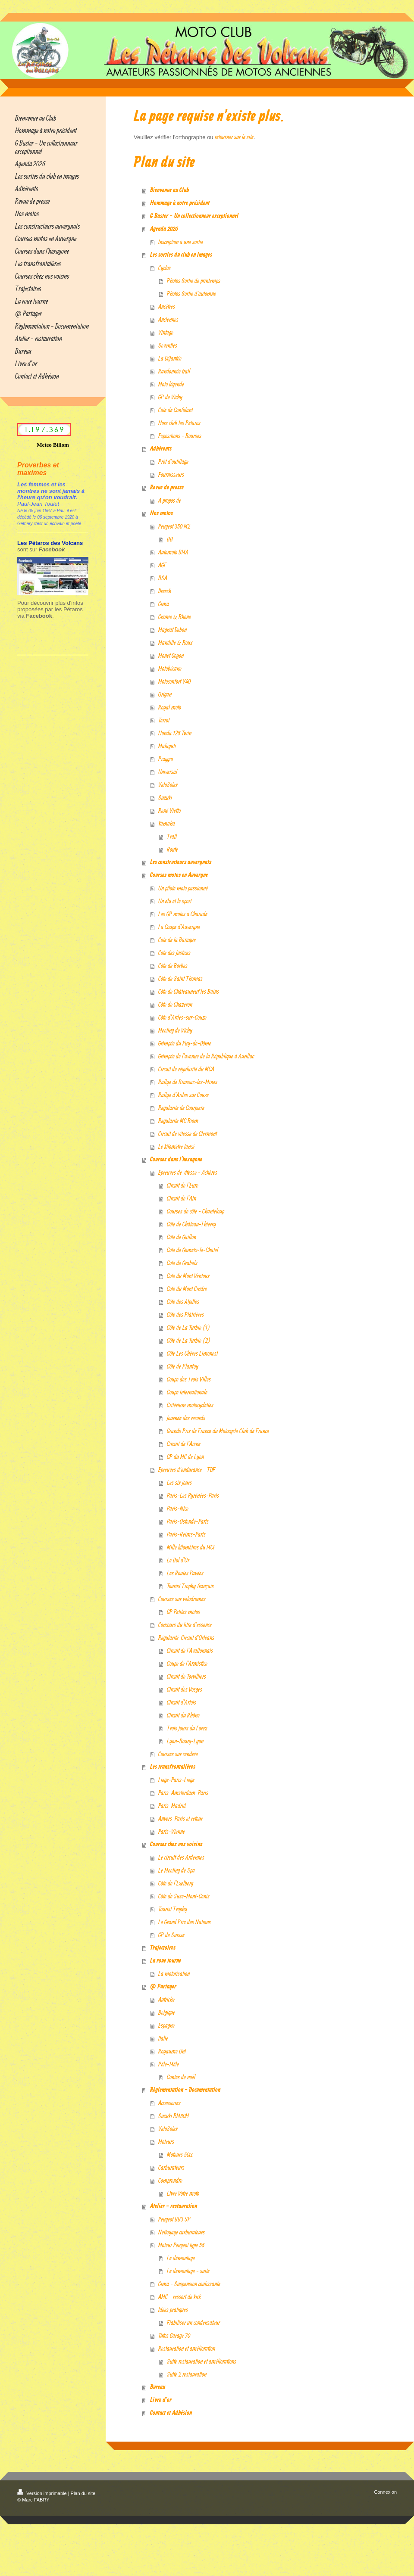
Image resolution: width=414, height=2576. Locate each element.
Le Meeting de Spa (176, 1870)
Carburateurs (171, 2167)
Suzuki (165, 797)
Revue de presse (167, 488)
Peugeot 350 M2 (174, 526)
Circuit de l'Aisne (184, 1443)
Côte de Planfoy (182, 1366)
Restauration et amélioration (186, 2348)
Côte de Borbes (173, 965)
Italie (163, 2038)
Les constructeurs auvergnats (180, 862)
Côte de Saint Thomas (180, 978)
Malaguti (167, 746)
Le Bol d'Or (178, 1560)
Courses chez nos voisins (176, 1844)
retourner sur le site (234, 136)
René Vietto (169, 810)
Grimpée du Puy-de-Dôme (184, 1043)
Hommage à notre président (180, 203)
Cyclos (164, 267)
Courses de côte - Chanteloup (195, 1211)
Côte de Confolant (175, 410)
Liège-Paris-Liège (176, 1779)
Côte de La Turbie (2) (188, 1340)
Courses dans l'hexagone (176, 1160)
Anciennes (168, 319)
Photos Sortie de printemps (193, 280)
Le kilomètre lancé (176, 1146)
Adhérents (161, 449)
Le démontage (181, 2258)
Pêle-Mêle (168, 2064)
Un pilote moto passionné (183, 888)
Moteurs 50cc (180, 2154)
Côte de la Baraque (177, 939)
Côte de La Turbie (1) (188, 1327)
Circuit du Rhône (183, 1715)
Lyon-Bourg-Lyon (185, 1741)
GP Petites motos (183, 1611)
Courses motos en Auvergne (179, 875)
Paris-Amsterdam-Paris (183, 1792)
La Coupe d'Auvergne (179, 926)
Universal (167, 771)
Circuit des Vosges (184, 1689)
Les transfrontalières (172, 1767)
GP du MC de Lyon (185, 1456)
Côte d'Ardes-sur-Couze (182, 1017)
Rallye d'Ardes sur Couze (183, 1094)
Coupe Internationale (187, 1392)
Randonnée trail (174, 371)
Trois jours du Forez (187, 1728)
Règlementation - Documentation (185, 2090)
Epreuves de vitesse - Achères (187, 1172)
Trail (172, 836)
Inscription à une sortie (180, 242)
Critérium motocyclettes (190, 1405)
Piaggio (165, 758)
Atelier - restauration (173, 2206)
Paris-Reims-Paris (186, 1534)
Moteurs (166, 2141)
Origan (165, 694)
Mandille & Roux (175, 642)
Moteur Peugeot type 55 (181, 2245)
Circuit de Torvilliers (186, 1676)
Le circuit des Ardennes (181, 1857)
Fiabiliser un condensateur (193, 2322)
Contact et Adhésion (171, 2413)
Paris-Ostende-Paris (188, 1521)
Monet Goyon (171, 655)
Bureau (157, 2387)
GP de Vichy (170, 397)
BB (170, 539)
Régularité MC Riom (178, 1120)
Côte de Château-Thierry (191, 1224)
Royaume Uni (172, 2051)
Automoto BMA (173, 552)
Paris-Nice (177, 1508)
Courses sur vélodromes (182, 1598)
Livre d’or (161, 2400)
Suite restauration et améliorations (201, 2361)
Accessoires (169, 2102)
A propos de (169, 500)
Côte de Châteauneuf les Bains (188, 991)
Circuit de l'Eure (182, 1185)
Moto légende (171, 384)
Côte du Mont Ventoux (188, 1275)
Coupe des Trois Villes (189, 1379)
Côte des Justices (174, 952)
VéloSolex (168, 784)
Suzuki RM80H (173, 2115)
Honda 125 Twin (174, 733)
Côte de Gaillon (181, 1237)
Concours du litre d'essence (185, 1624)
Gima (163, 603)
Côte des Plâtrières (185, 1314)
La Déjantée (170, 358)
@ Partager (163, 1987)
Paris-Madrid (172, 1805)
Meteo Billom (53, 445)
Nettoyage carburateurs (181, 2232)
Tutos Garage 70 (174, 2335)
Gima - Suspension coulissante (189, 2283)
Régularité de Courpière (181, 1107)
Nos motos (161, 513)
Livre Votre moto (183, 2193)
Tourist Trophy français (190, 1586)
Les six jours (179, 1482)
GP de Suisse (171, 1934)
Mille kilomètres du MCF (191, 1547)
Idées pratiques (173, 2309)
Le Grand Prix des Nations (184, 1922)
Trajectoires (163, 1948)
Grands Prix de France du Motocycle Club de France (218, 1430)
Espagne (166, 2025)
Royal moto (169, 707)
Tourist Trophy (172, 1909)
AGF (162, 565)
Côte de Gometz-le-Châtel (192, 1250)
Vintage (165, 332)
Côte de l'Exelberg (175, 1883)
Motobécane (170, 668)
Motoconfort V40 (174, 681)
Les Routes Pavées (185, 1573)
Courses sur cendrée (178, 1754)
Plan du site (83, 2493)
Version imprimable (42, 2493)
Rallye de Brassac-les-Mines (187, 1082)
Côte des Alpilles (183, 1301)
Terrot (163, 720)
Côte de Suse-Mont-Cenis (184, 1896)
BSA (162, 578)
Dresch (164, 590)
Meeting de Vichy (175, 1030)
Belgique (166, 2012)
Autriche (166, 1999)
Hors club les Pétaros (179, 422)
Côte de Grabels (182, 1262)
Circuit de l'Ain (181, 1198)
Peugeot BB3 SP (174, 2219)
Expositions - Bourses (179, 435)
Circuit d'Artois (181, 1702)
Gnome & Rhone (174, 616)
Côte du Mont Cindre (187, 1288)
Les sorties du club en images (181, 255)
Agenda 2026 (164, 229)
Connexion (385, 2492)
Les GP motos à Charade (182, 914)
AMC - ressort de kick (179, 2296)
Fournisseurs (171, 474)
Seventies (167, 345)
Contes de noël (181, 2077)
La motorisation (174, 1973)
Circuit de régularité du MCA (186, 1069)
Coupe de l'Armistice (187, 1663)
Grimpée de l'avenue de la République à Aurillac (206, 1056)
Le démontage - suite (188, 2270)
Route (172, 849)
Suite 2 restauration (187, 2374)
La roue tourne (165, 1961)
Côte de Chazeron (175, 1004)
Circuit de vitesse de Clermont (187, 1133)
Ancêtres (166, 306)
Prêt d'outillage (173, 461)
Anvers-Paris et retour (180, 1818)
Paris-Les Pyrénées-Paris (193, 1495)
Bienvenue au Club (169, 190)
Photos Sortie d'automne (191, 293)
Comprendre (170, 2180)
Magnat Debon (172, 629)
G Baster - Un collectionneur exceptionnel (194, 216)
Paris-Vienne (171, 1831)
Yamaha (166, 823)
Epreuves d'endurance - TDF (186, 1469)
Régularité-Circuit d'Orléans (186, 1637)
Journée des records (186, 1418)
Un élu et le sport (174, 901)
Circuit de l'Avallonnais (190, 1650)
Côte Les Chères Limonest (192, 1353)
